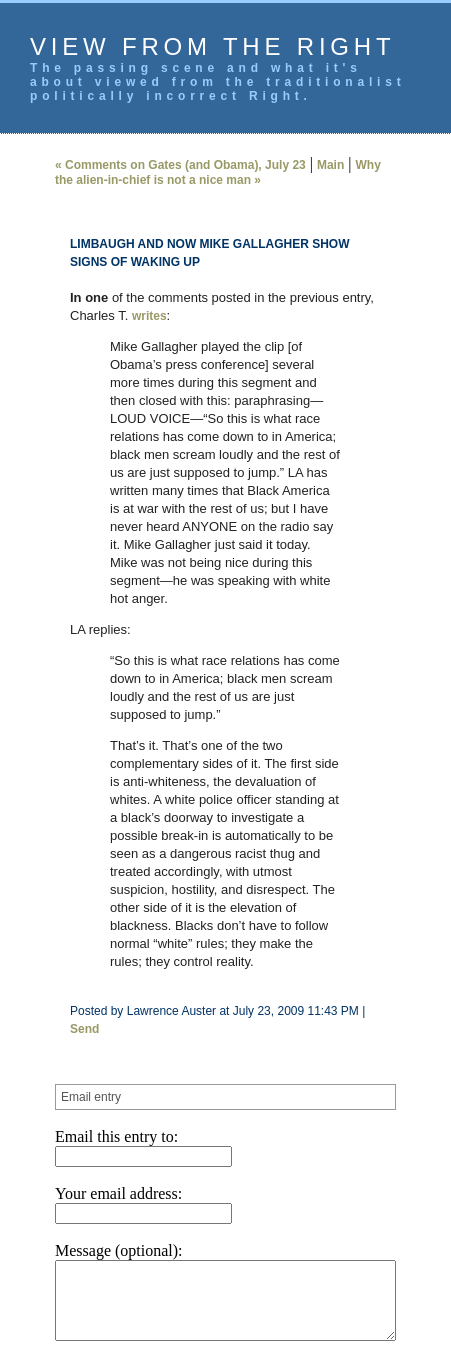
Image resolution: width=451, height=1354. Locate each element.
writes (129, 316)
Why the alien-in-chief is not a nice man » (208, 172)
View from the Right (212, 46)
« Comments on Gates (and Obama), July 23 (160, 165)
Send (363, 903)
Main (310, 165)
